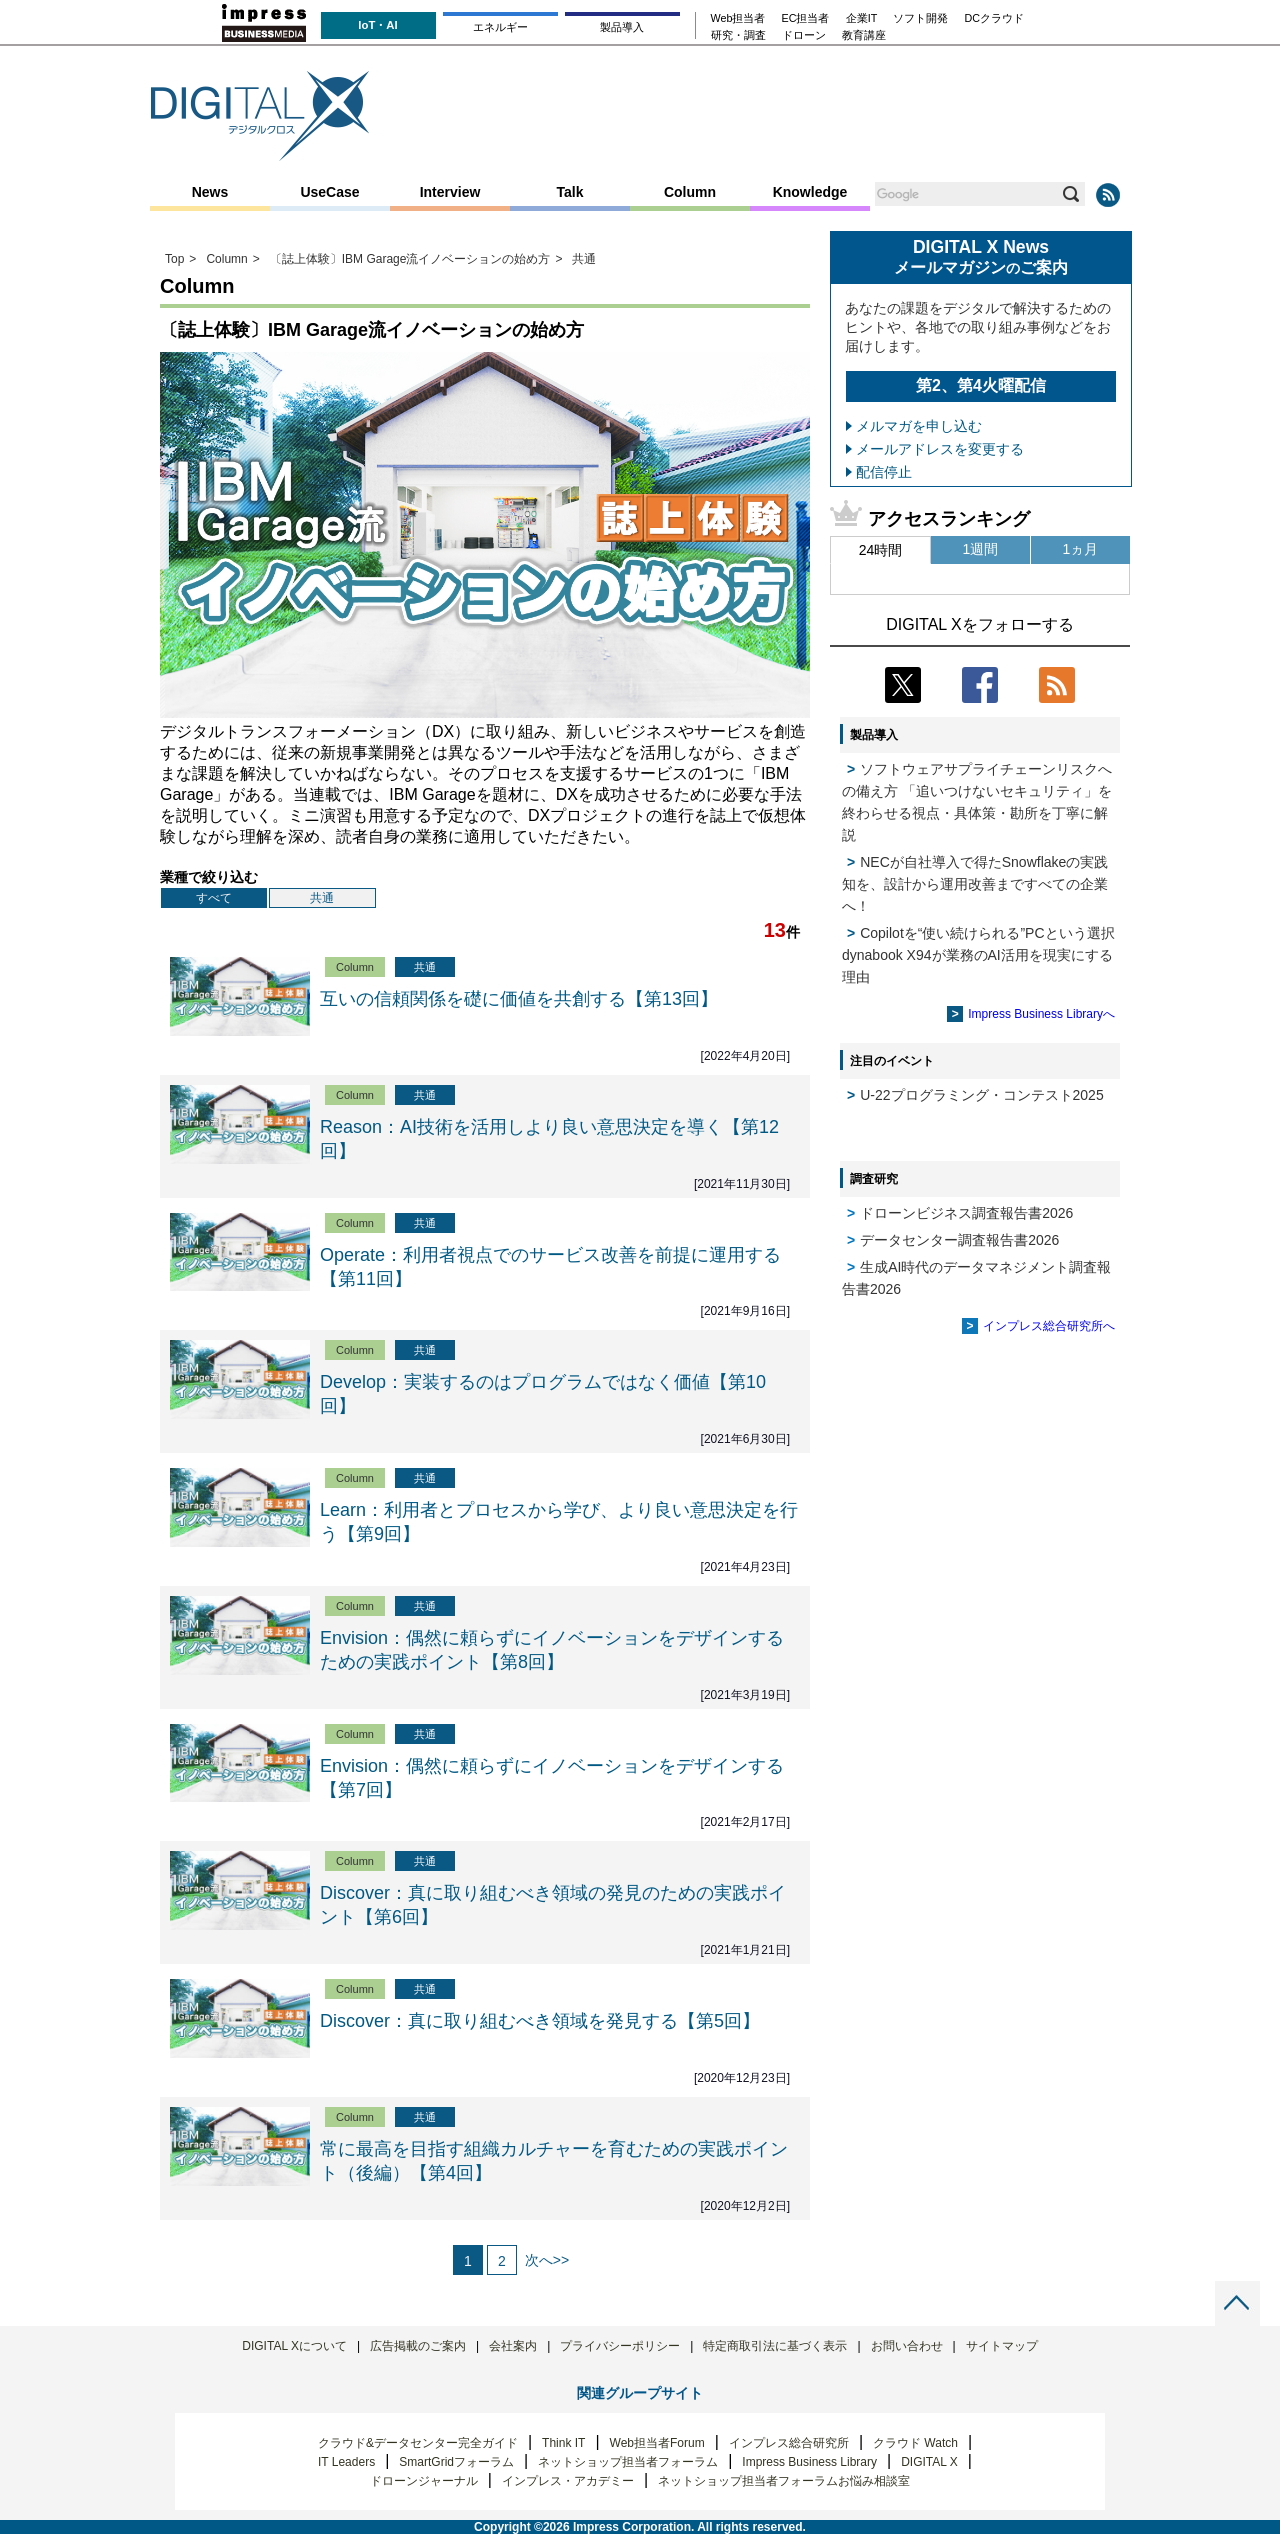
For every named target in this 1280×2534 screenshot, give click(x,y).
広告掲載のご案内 (418, 2346)
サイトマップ (1002, 2346)
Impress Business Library (809, 2462)
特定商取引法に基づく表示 (775, 2346)
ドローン (804, 35)
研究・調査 (738, 35)
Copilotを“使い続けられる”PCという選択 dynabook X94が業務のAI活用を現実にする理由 (978, 955)
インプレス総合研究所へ (1049, 1326)
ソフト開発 (920, 18)
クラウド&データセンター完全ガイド (418, 2443)
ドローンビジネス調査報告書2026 (966, 1213)
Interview (450, 192)
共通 (322, 898)
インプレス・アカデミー (568, 2481)
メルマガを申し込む (919, 426)
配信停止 (884, 472)
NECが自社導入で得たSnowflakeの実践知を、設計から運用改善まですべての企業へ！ (975, 884)
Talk (570, 192)
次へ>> (547, 2260)
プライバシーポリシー (620, 2346)
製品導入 (622, 27)
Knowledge (810, 192)
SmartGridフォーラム (456, 2462)
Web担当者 (738, 18)
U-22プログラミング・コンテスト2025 (982, 1095)
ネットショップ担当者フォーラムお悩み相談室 (784, 2481)
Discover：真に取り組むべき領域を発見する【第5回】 (540, 2021)
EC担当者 (806, 18)
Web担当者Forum (657, 2443)
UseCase (329, 192)
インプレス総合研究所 (789, 2443)
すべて (214, 898)
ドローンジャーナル (424, 2481)
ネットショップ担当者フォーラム (628, 2462)
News (210, 192)
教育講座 (864, 35)
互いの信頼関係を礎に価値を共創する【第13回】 (519, 999)
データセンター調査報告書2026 (959, 1240)
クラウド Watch (915, 2443)
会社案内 (513, 2346)
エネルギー (500, 27)
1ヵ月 (1081, 549)
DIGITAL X (929, 2462)
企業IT (862, 18)
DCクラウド (994, 18)
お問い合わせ (907, 2346)
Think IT (563, 2443)
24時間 (881, 550)
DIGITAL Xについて (294, 2346)
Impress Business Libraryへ (1041, 1014)
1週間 (981, 549)
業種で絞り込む (209, 877)
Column (690, 192)
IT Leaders (346, 2462)
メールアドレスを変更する (940, 449)
